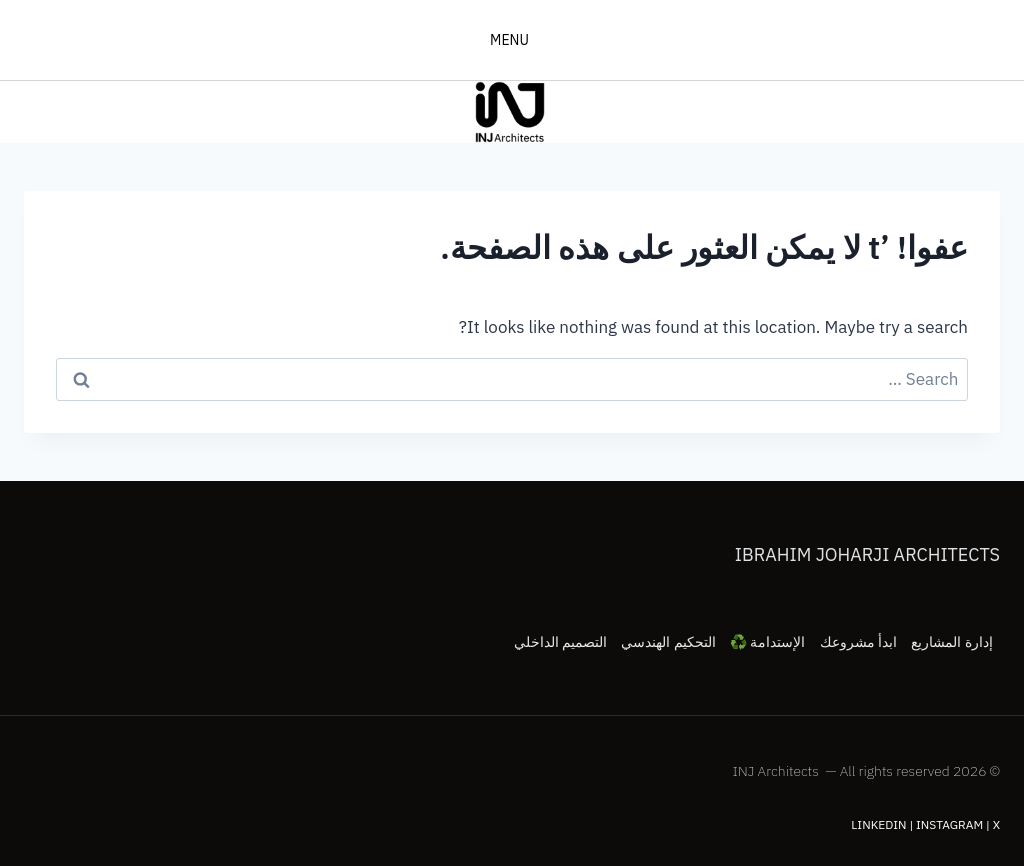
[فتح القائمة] (512, 40)
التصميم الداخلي (560, 642)
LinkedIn (878, 824)
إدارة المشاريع (951, 642)
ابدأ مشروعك (858, 642)
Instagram (949, 824)
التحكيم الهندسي (668, 642)
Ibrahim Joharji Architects (867, 554)
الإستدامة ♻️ (767, 642)
